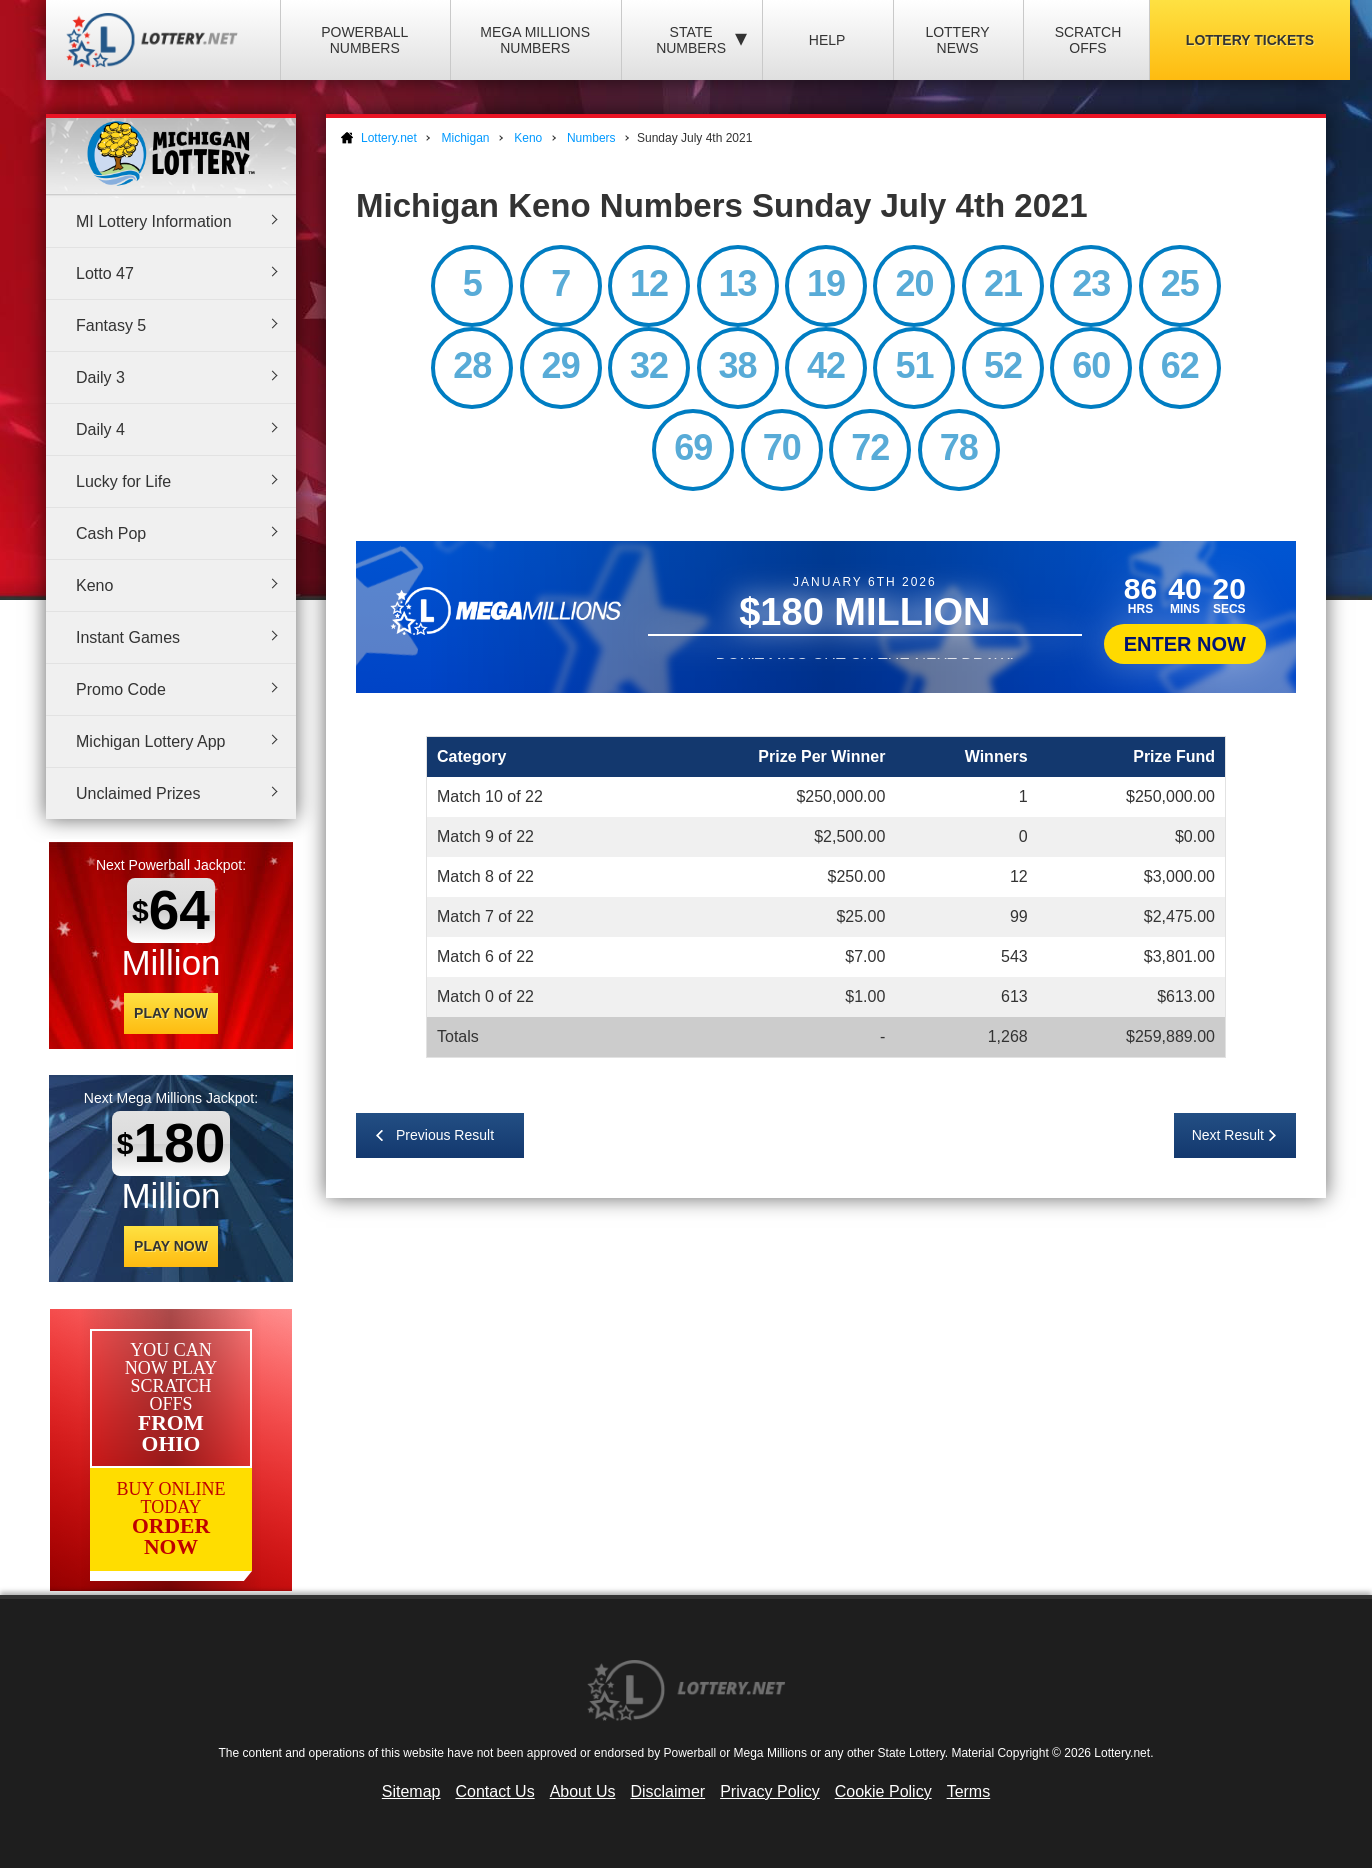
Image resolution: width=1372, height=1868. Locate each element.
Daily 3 (100, 377)
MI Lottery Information (154, 221)
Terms (969, 1791)
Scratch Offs (1088, 40)
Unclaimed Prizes (138, 793)
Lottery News (957, 40)
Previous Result (445, 1135)
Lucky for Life (123, 481)
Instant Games (128, 637)
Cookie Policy (883, 1791)
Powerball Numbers (364, 40)
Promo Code (121, 689)
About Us (583, 1791)
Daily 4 (100, 429)
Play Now (171, 1013)
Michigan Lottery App (150, 741)
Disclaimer (667, 1791)
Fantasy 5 (111, 325)
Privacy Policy (770, 1791)
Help (827, 40)
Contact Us (495, 1791)
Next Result (1228, 1135)
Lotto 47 (105, 273)
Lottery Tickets (1250, 40)
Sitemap (411, 1791)
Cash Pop (111, 533)
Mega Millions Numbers (535, 40)
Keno (94, 585)
